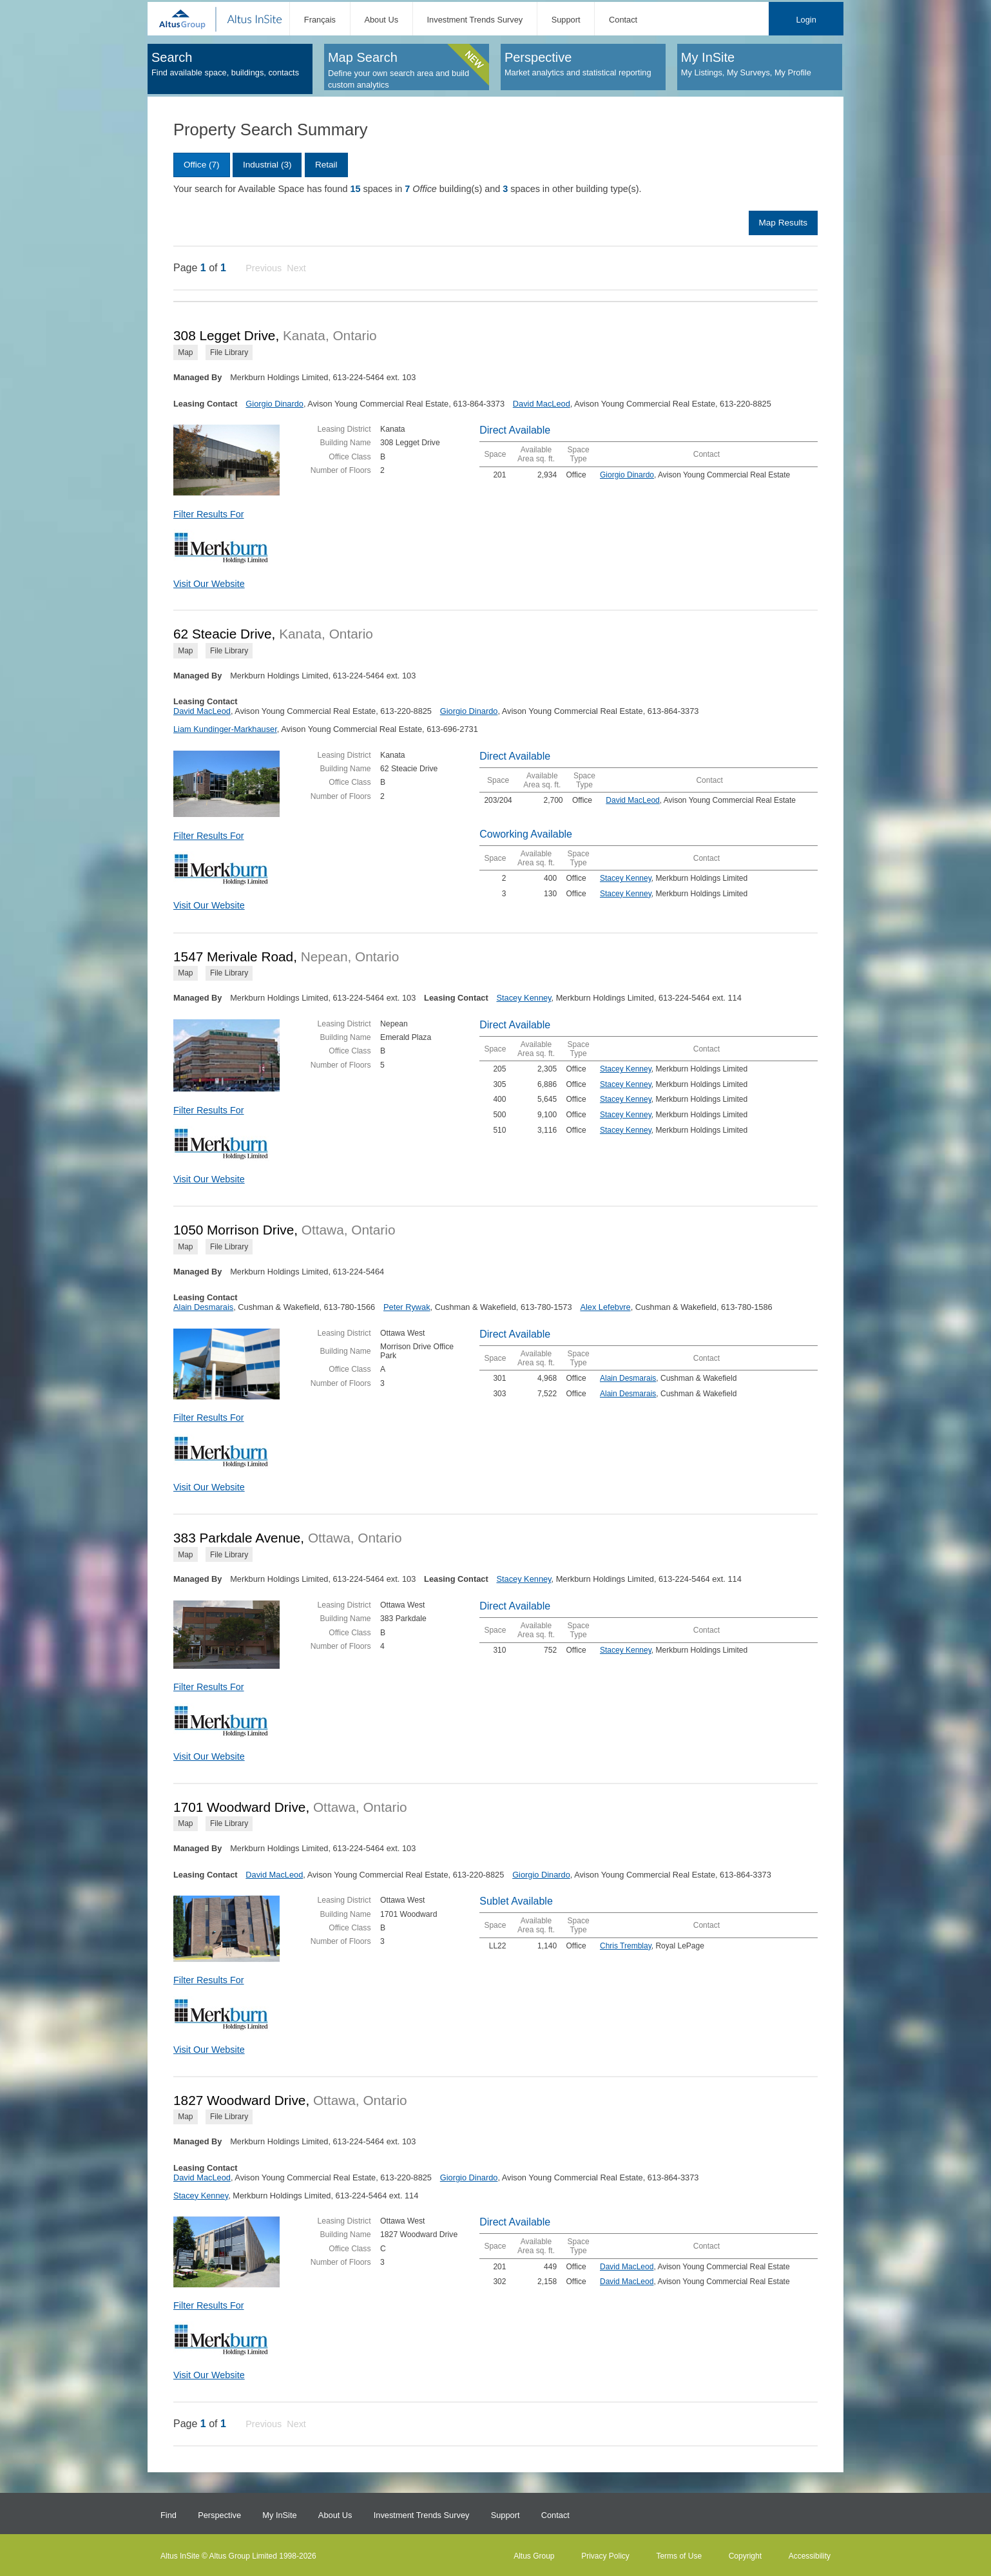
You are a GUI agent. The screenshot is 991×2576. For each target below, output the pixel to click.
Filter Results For (208, 514)
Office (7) (202, 164)
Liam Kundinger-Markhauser (225, 729)
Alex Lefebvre (605, 1307)
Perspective (219, 2515)
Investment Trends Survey (475, 19)
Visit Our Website (209, 584)
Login (806, 19)
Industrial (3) (267, 164)
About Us (381, 19)
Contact (623, 19)
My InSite (279, 2515)
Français (320, 19)
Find (168, 2515)
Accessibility (810, 2556)
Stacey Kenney (625, 878)
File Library (229, 352)
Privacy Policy (605, 2556)
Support (566, 19)
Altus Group (534, 2556)
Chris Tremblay (625, 1945)
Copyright (745, 2556)
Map (185, 352)
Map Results (782, 222)
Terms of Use (679, 2556)
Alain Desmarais (203, 1307)
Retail (326, 164)
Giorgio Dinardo (274, 404)
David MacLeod (541, 404)
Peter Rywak (406, 1307)
